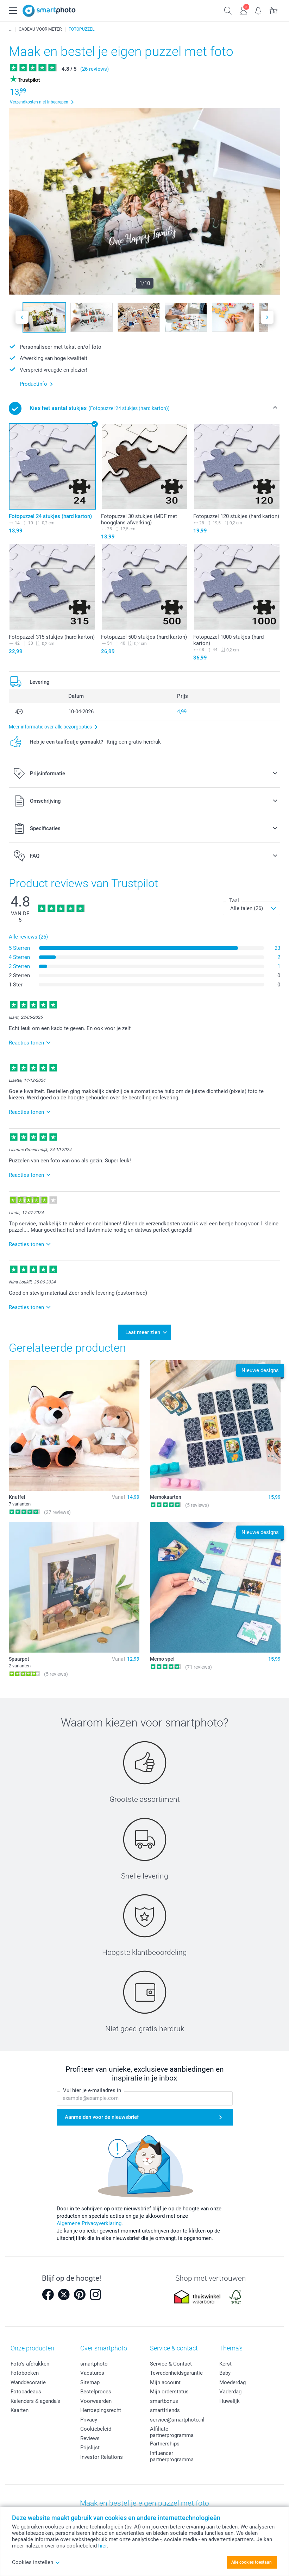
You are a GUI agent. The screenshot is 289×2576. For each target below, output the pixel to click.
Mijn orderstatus (169, 2389)
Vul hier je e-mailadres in (92, 2088)
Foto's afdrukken (30, 2361)
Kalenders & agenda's (35, 2398)
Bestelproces (95, 2389)
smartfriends (165, 2408)
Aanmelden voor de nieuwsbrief (102, 2115)
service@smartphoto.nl (177, 2417)
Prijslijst (90, 2445)
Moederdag (232, 2380)
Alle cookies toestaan (251, 2562)
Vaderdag (230, 2389)
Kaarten (20, 2408)
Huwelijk (229, 2398)
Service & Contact (171, 2361)
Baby (225, 2371)
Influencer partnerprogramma (172, 2454)
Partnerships (165, 2441)
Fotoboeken (25, 2371)
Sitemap (90, 2380)
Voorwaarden (96, 2398)
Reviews (90, 2436)
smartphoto (94, 2361)
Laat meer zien (142, 1331)
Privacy (88, 2417)
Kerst (225, 2361)
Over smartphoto (103, 2346)
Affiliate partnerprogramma (172, 2430)
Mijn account (165, 2380)
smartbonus (164, 2398)
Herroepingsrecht (100, 2408)
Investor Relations (101, 2454)
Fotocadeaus (26, 2389)
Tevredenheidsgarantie (176, 2371)
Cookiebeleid (95, 2427)
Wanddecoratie (28, 2380)
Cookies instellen (36, 2562)
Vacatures (92, 2371)
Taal (234, 900)
